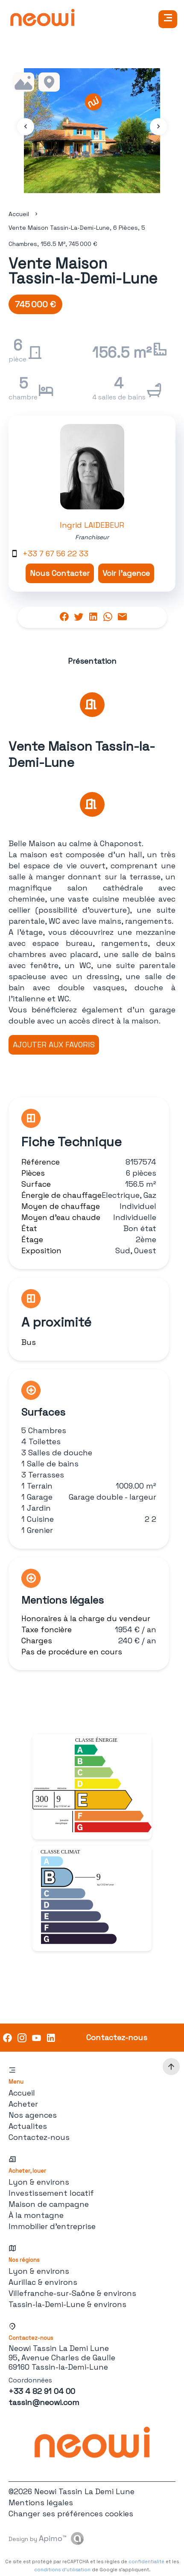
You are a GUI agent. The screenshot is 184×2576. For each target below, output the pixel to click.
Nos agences (33, 2115)
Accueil (19, 214)
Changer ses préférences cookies (71, 2513)
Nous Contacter (60, 573)
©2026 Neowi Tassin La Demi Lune (71, 2491)
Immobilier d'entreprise (52, 2226)
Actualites (28, 2126)
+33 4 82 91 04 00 (42, 2391)
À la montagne (36, 2215)
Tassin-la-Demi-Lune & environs (67, 2304)
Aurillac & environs (43, 2282)
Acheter (23, 2104)
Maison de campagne (49, 2204)
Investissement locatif (51, 2193)
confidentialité (146, 2561)
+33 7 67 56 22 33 (55, 553)
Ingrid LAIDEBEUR (92, 525)
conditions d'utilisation (62, 2570)
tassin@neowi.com (44, 2402)
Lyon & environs (39, 2182)
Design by (38, 2538)
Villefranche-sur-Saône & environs (72, 2293)
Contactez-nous (39, 2137)
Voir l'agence (126, 573)
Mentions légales (41, 2502)
